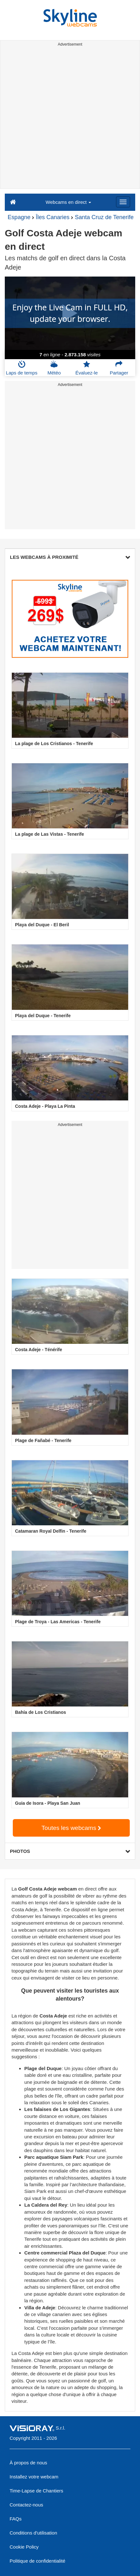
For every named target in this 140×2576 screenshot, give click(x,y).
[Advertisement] (70, 119)
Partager (119, 367)
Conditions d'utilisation (33, 2532)
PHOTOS (70, 1851)
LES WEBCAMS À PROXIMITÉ (70, 557)
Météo (54, 367)
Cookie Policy (24, 2547)
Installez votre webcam (34, 2476)
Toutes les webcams (71, 1828)
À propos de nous (28, 2462)
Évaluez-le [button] (86, 367)
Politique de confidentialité (37, 2561)
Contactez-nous (26, 2504)
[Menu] (123, 201)
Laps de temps (21, 367)
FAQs (16, 2518)
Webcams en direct (68, 202)
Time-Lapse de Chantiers (36, 2490)
